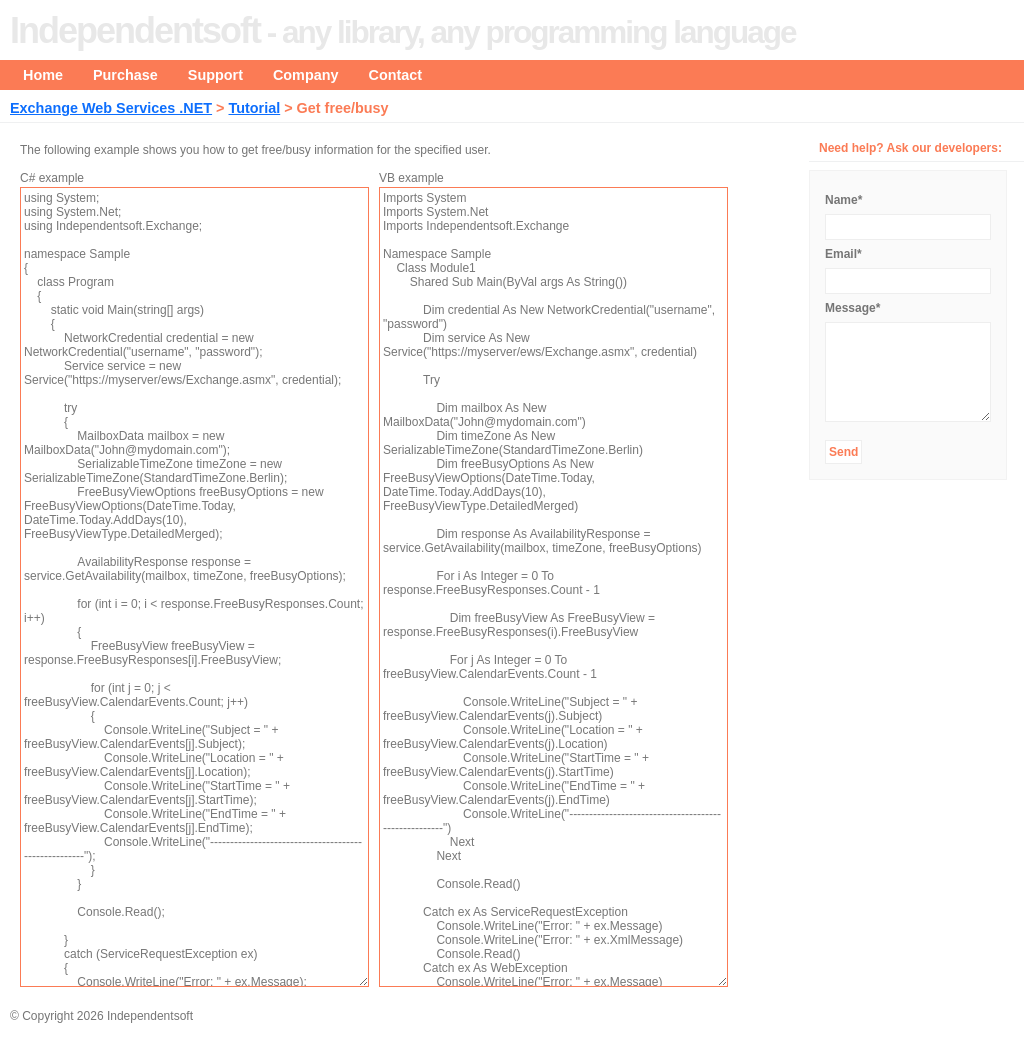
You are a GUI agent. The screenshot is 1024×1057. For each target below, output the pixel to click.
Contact (396, 75)
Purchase (125, 75)
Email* (843, 254)
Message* (852, 308)
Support (215, 75)
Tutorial (255, 108)
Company (306, 75)
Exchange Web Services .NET (111, 108)
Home (43, 75)
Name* (843, 200)
